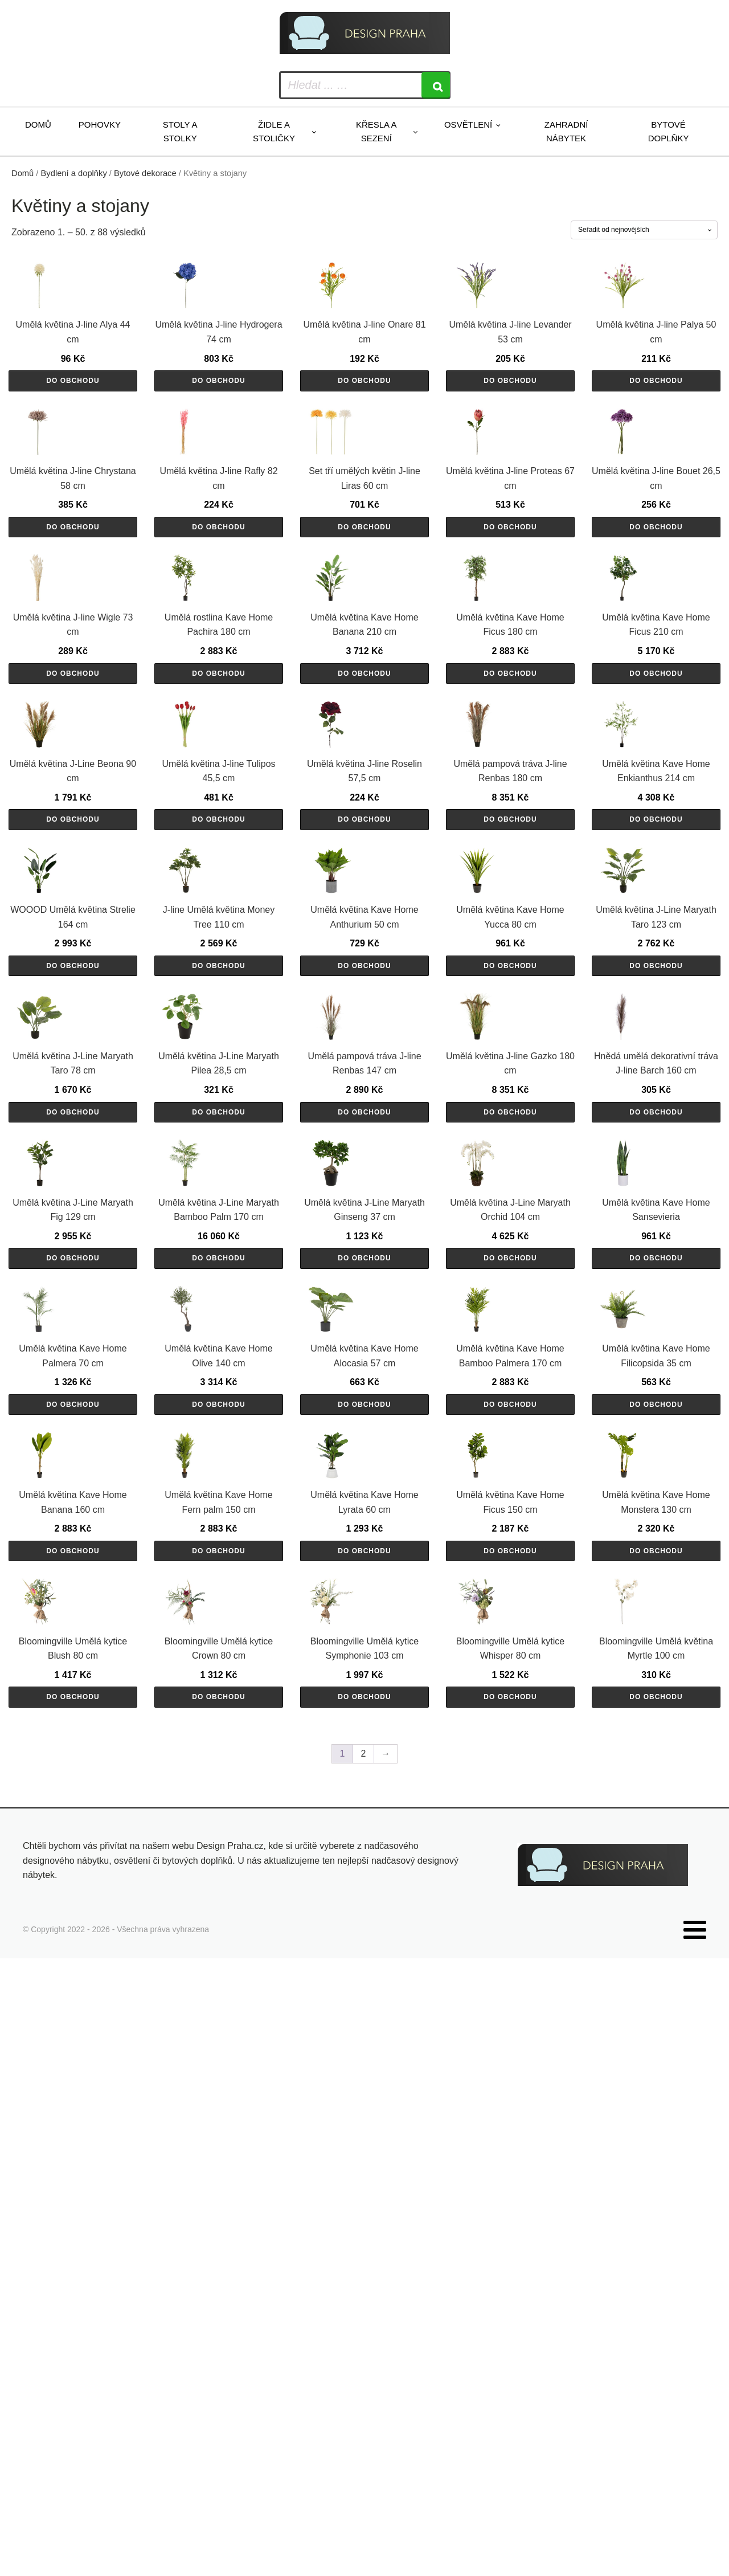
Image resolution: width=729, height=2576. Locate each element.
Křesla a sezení (376, 131)
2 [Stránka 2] (363, 2383)
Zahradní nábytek (566, 131)
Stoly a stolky (180, 131)
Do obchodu (72, 444)
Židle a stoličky (274, 131)
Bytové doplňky (668, 131)
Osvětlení (468, 124)
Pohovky (100, 124)
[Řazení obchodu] (644, 230)
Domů (38, 124)
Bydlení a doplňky (74, 173)
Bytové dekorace (145, 173)
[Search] (435, 85)
